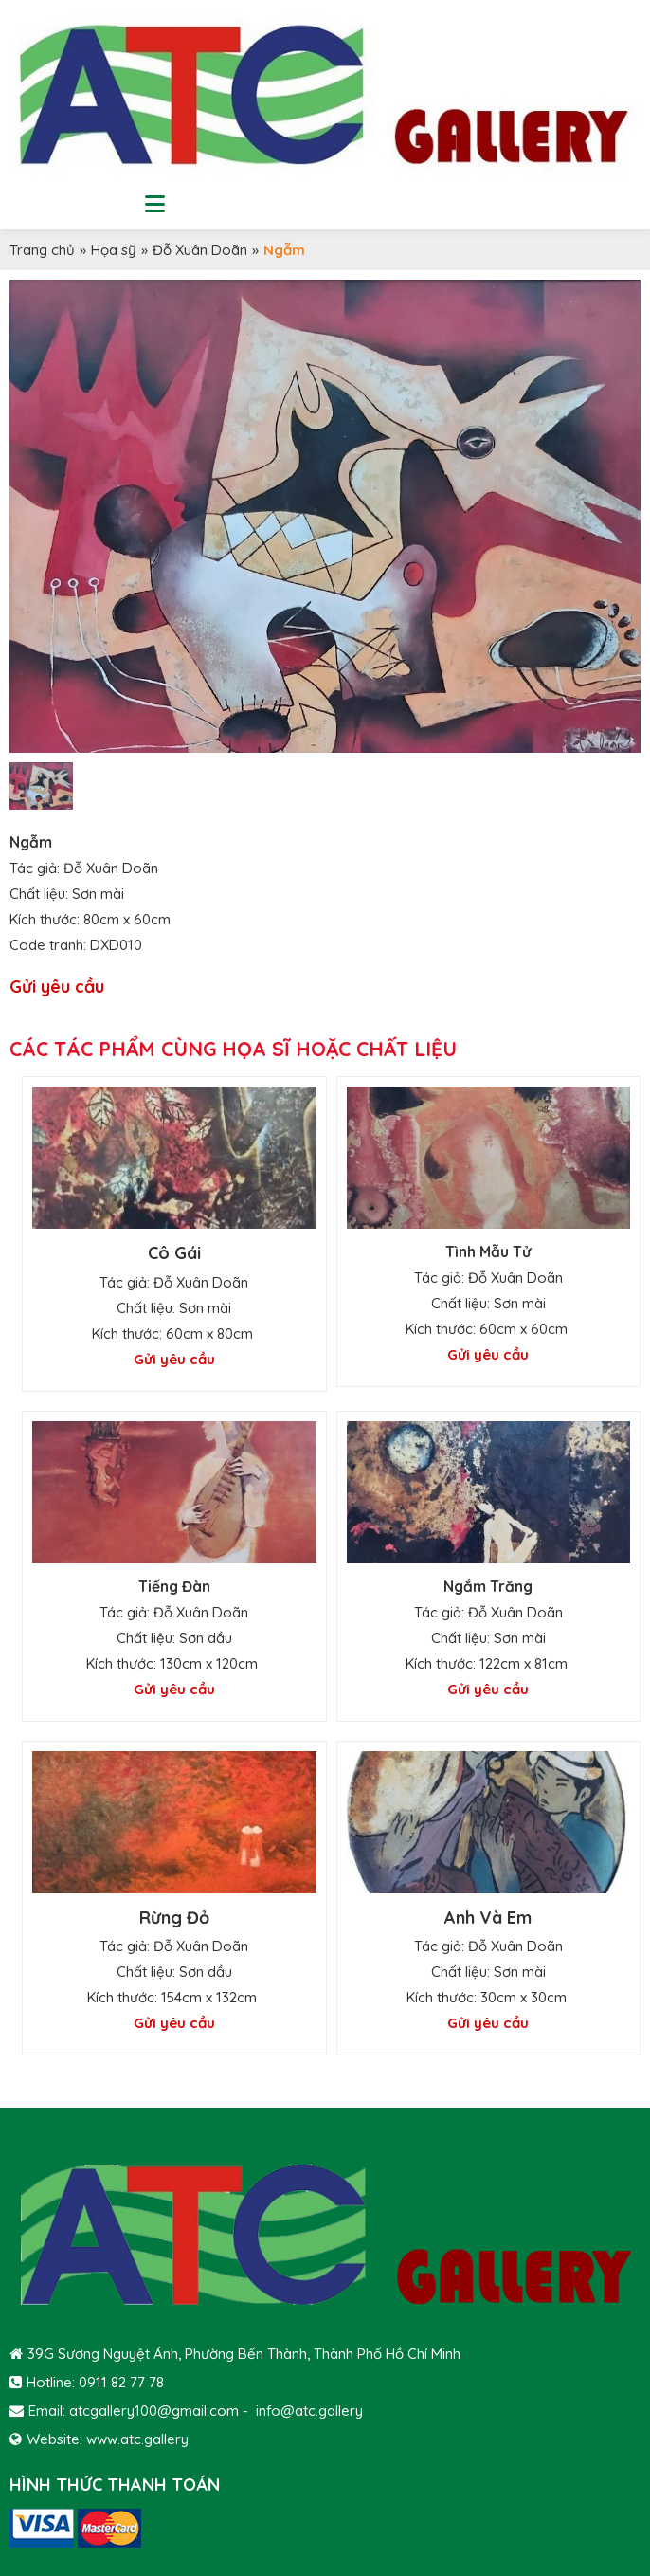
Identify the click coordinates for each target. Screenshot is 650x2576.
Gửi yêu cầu (56, 986)
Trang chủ (42, 250)
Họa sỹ (113, 250)
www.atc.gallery (137, 2439)
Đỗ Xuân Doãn (200, 250)
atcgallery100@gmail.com (154, 2411)
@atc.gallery (321, 2411)
